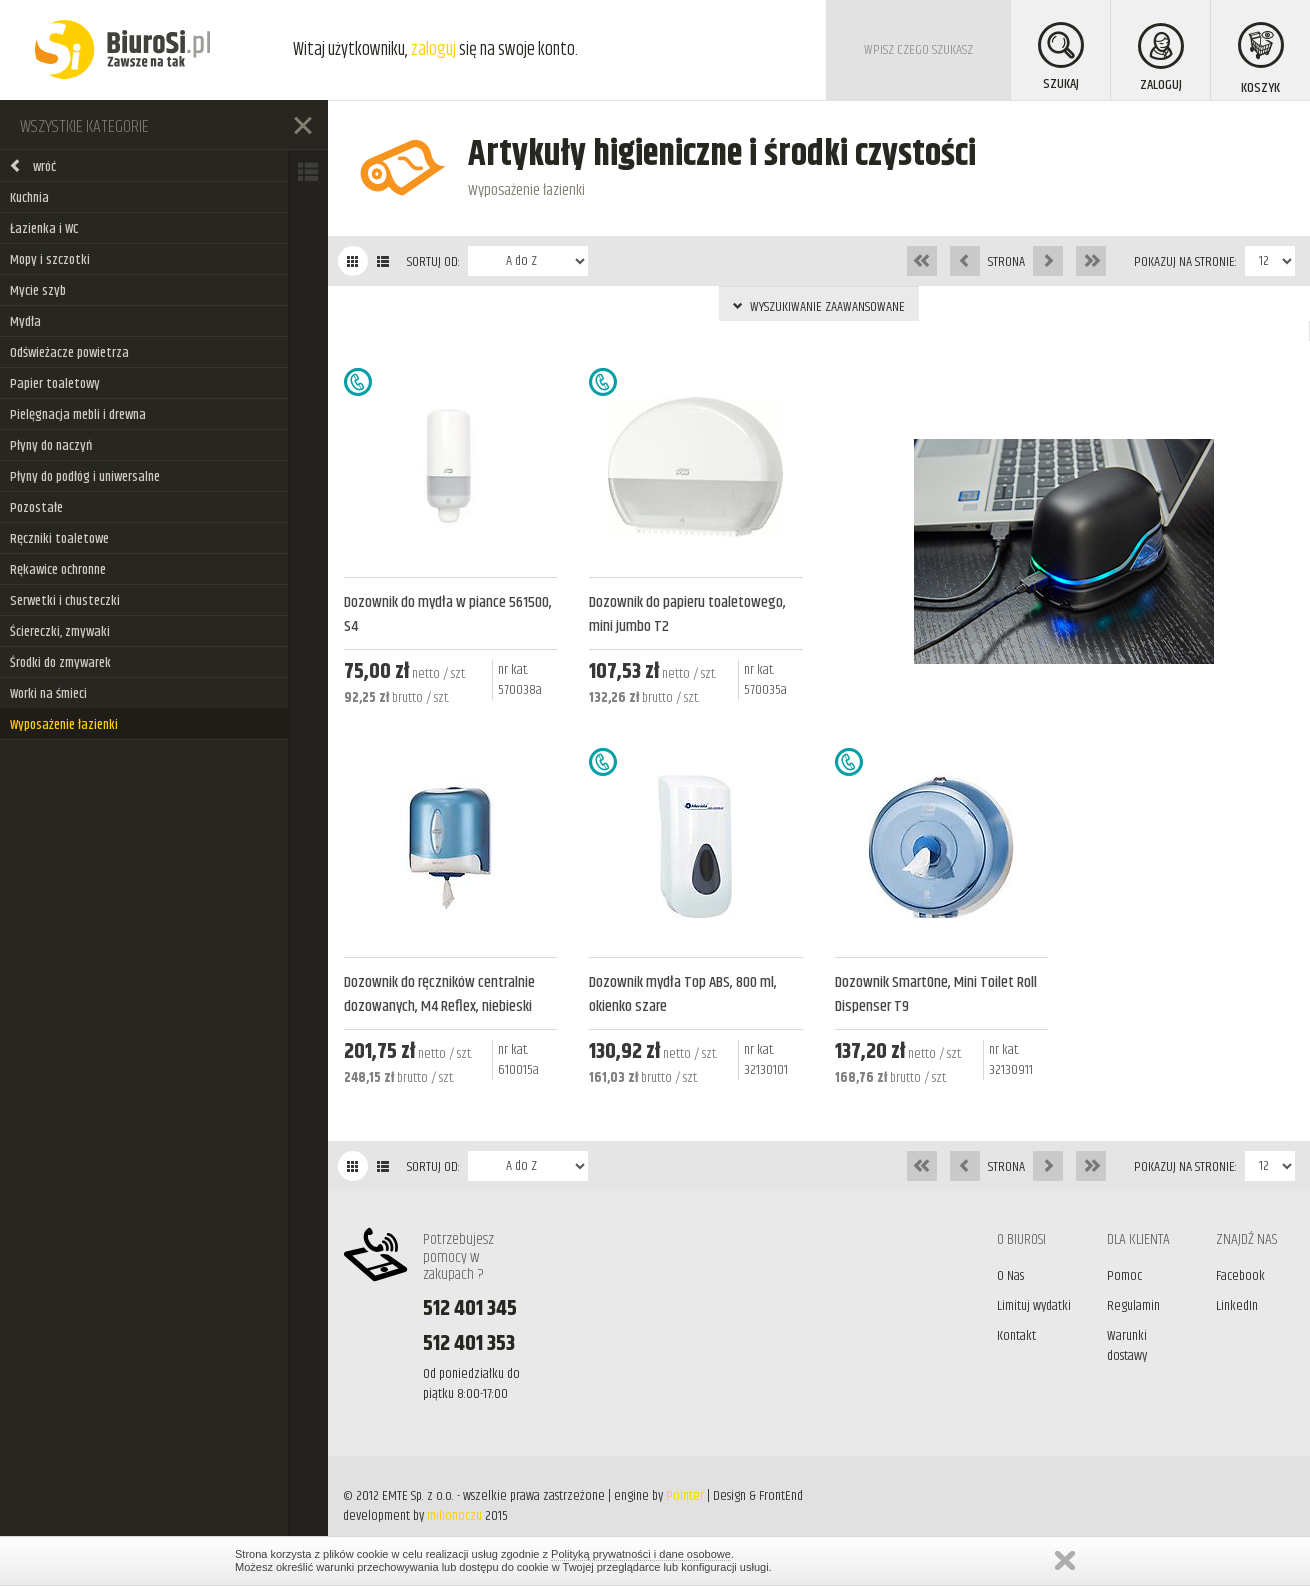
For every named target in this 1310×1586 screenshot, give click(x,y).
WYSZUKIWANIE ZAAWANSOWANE (819, 307)
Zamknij (1065, 1560)
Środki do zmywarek (60, 663)
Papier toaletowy (55, 384)
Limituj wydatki (1034, 1306)
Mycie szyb (38, 291)
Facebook (1240, 1276)
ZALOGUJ (1161, 59)
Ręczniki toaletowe (59, 539)
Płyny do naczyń (51, 446)
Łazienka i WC (44, 229)
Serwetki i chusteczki (65, 601)
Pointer (685, 1496)
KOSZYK (1261, 60)
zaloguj (433, 50)
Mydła (25, 322)
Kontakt (1016, 1336)
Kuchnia (29, 198)
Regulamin (1133, 1306)
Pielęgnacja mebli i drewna (78, 415)
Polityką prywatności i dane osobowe (641, 1554)
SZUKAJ (1061, 58)
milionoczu (454, 1516)
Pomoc (1124, 1276)
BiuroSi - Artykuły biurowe (122, 50)
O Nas (1010, 1276)
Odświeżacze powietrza (69, 353)
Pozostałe (36, 508)
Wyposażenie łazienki (64, 725)
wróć (32, 167)
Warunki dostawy (1127, 1346)
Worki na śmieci (48, 694)
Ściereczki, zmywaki (60, 632)
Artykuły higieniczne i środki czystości (722, 154)
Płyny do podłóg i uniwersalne (85, 477)
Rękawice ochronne (58, 570)
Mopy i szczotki (50, 260)
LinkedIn (1237, 1306)
